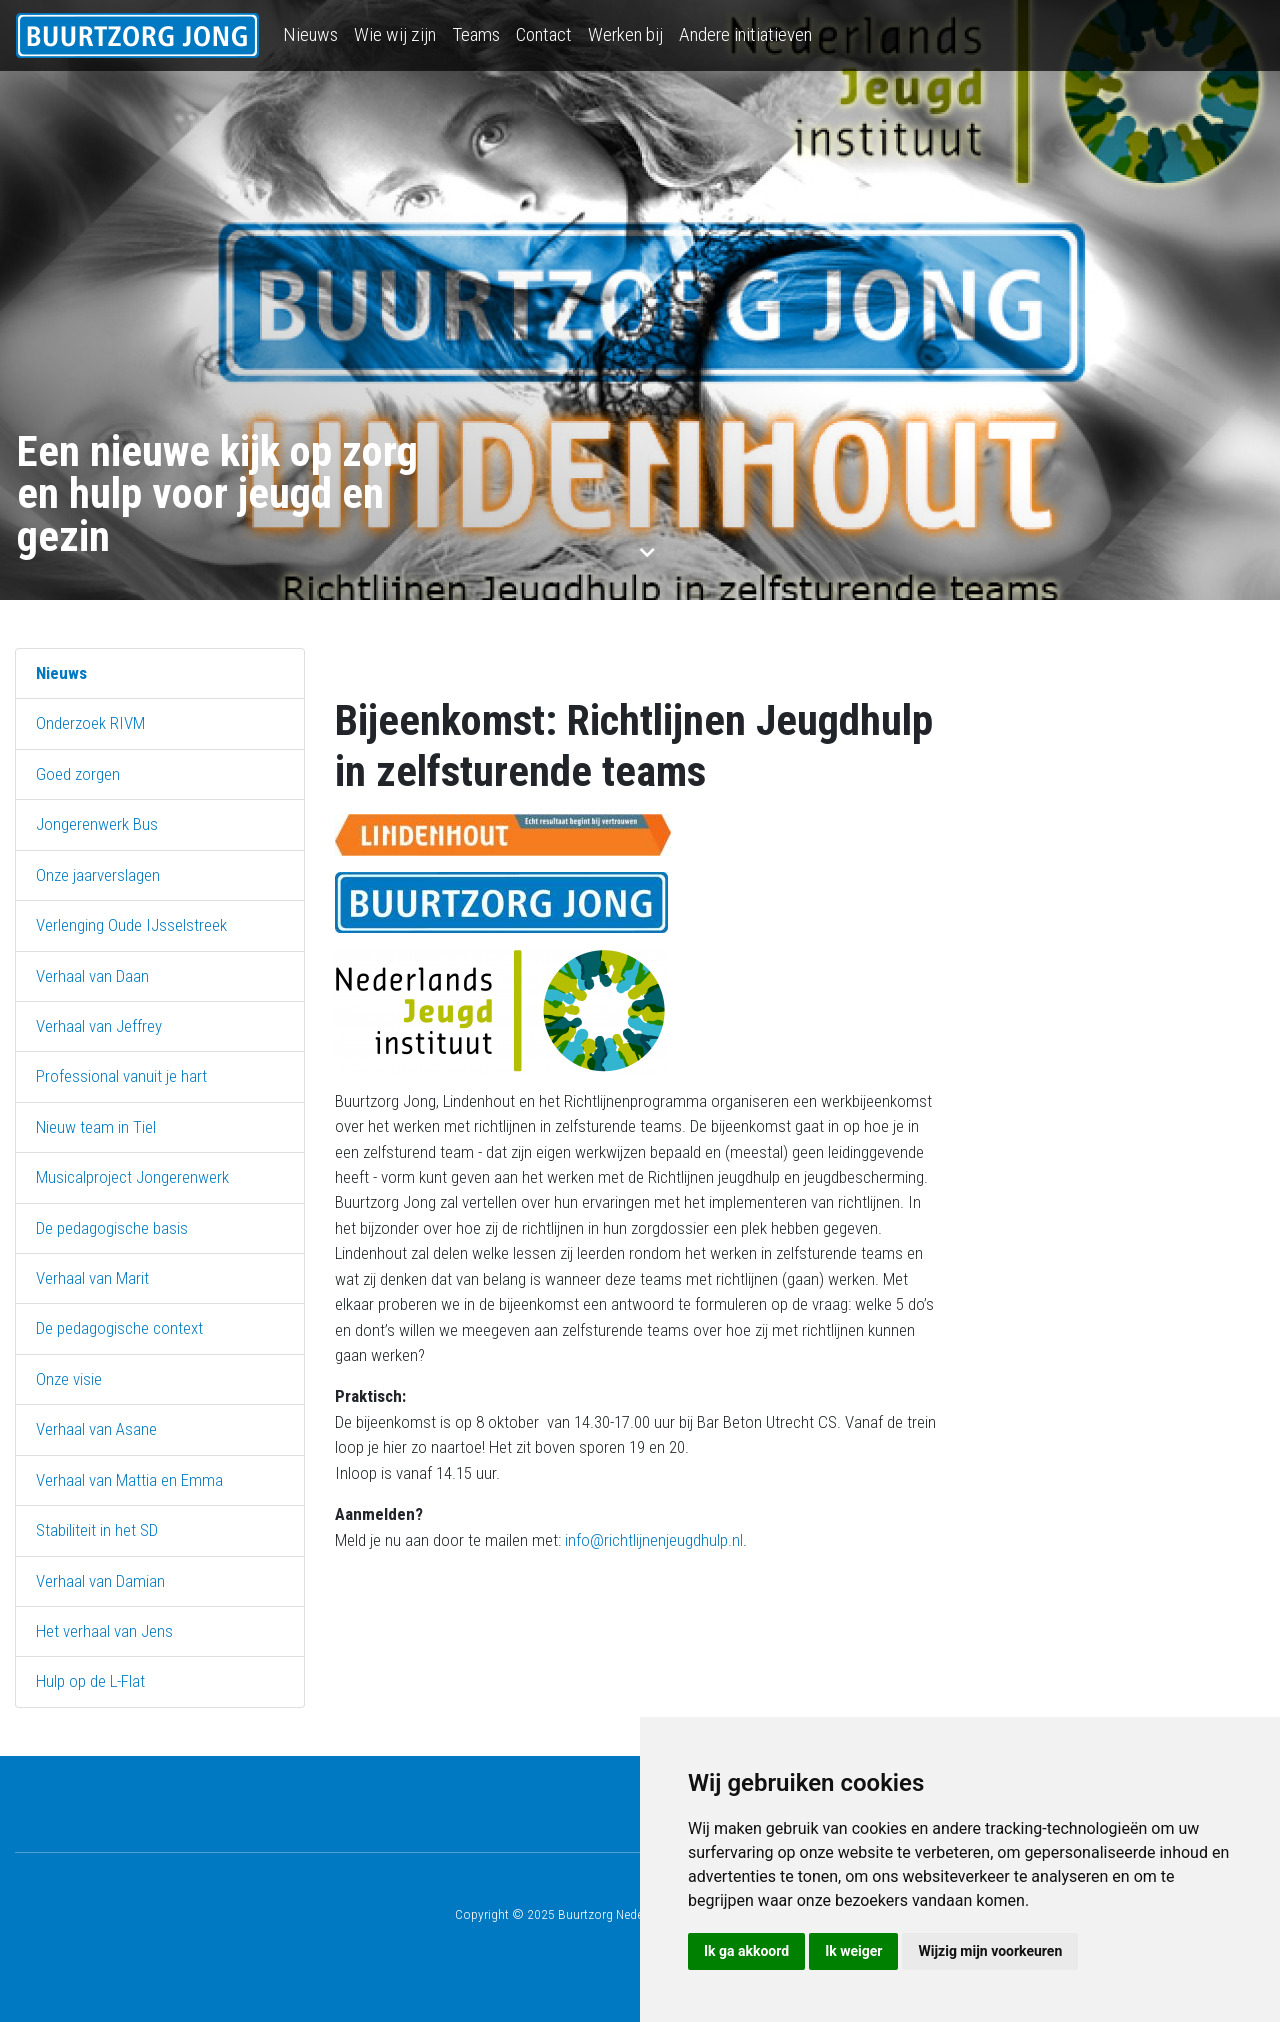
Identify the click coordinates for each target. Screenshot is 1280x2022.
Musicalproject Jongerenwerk (132, 1177)
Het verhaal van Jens (104, 1631)
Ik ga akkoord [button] (746, 1951)
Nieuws (310, 34)
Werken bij (625, 34)
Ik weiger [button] (853, 1951)
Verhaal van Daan (92, 976)
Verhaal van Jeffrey (99, 1026)
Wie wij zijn (395, 34)
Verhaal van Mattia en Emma (129, 1480)
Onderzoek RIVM (90, 723)
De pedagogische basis (112, 1228)
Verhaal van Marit (92, 1278)
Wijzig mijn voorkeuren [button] (990, 1951)
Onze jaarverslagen (98, 875)
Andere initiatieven (745, 34)
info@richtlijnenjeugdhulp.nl (654, 1540)
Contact (544, 34)
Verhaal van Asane (96, 1429)
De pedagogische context (119, 1328)
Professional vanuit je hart (121, 1076)
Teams (476, 34)
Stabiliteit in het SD (97, 1530)
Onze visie (69, 1379)
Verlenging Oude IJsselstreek (131, 925)
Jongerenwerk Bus (97, 824)
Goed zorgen (78, 774)
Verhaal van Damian (100, 1581)
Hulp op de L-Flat (90, 1681)
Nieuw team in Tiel (96, 1127)
